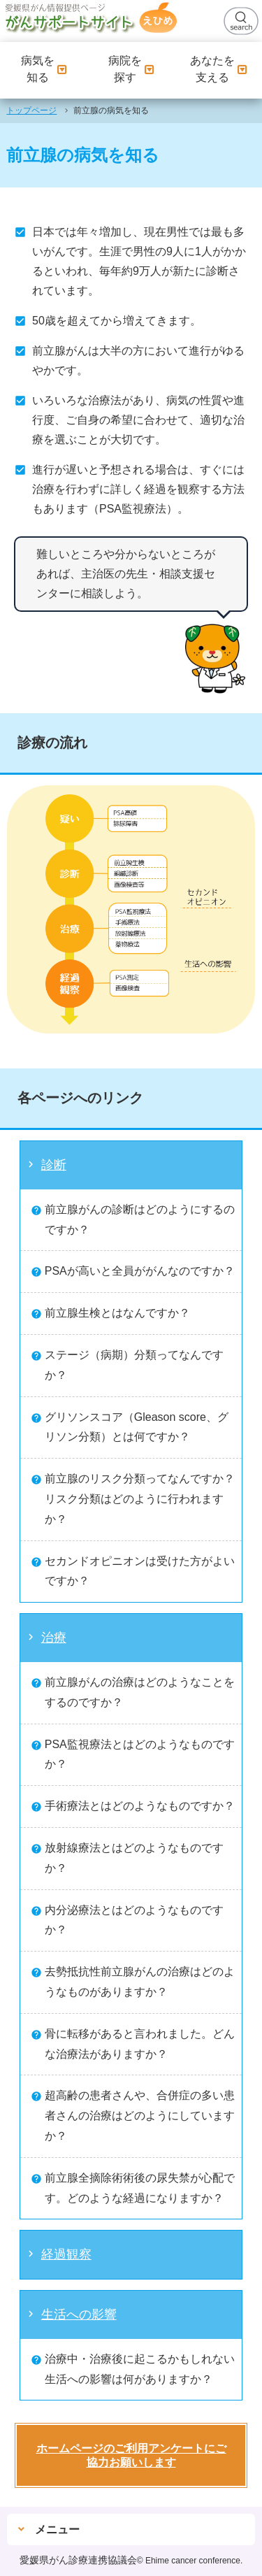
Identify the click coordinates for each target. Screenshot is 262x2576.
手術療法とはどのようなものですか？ (140, 1806)
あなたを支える (218, 69)
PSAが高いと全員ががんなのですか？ (140, 1271)
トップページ (31, 110)
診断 (53, 1165)
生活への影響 (79, 2314)
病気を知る (44, 69)
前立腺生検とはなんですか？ (117, 1313)
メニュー (57, 2529)
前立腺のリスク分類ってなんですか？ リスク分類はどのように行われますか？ (145, 1499)
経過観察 (66, 2254)
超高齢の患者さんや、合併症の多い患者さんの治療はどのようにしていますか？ (140, 2115)
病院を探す (131, 69)
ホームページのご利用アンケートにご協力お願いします (131, 2455)
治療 (53, 1638)
